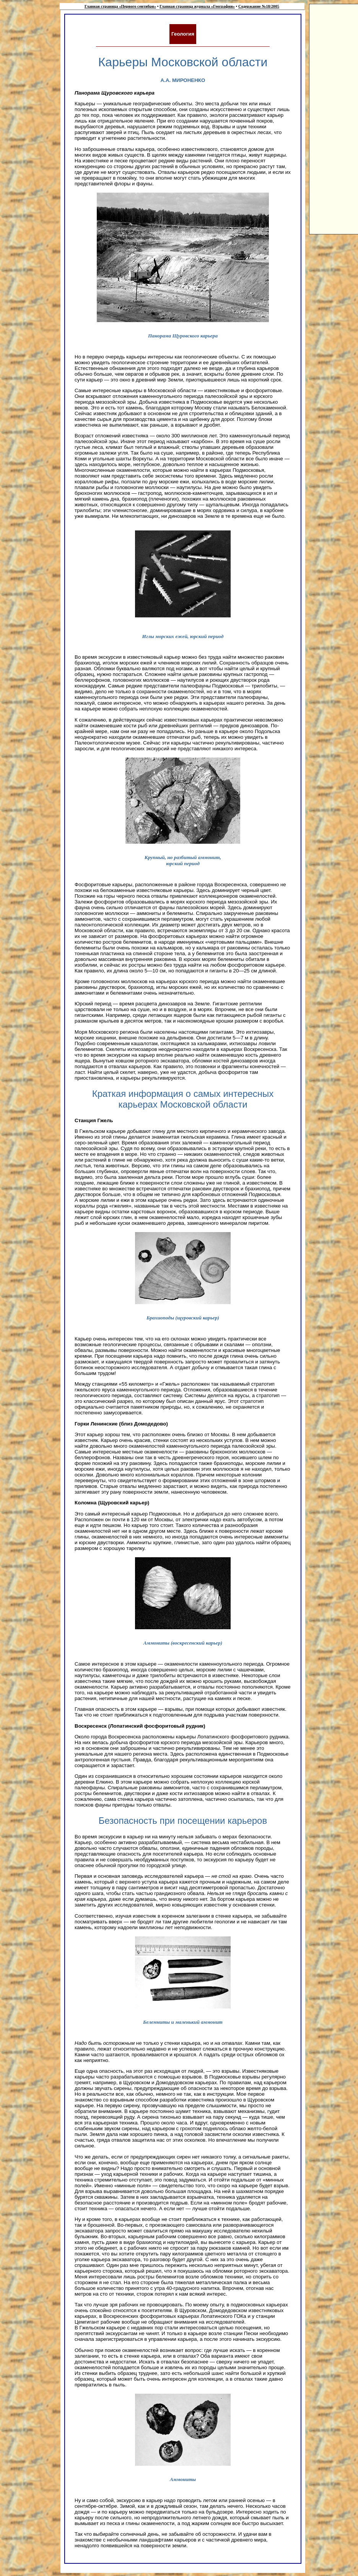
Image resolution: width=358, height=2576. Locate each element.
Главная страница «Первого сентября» (120, 6)
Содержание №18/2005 (258, 6)
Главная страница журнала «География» (197, 6)
